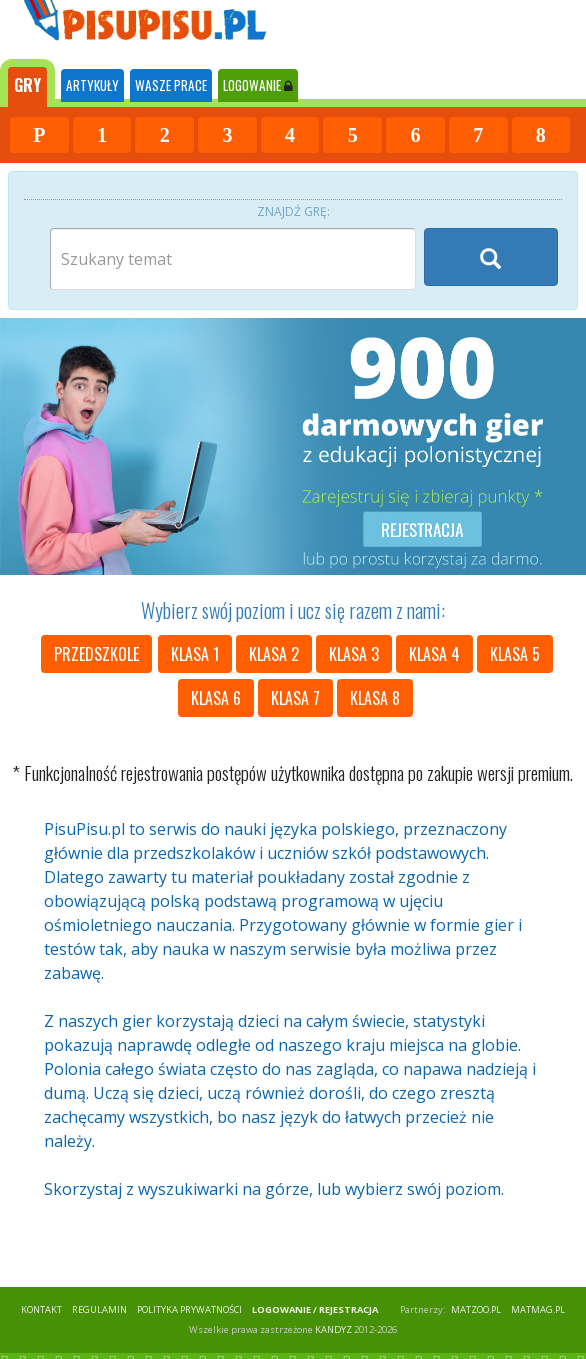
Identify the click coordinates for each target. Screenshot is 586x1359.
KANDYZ (333, 1329)
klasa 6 (216, 698)
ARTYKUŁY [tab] (92, 85)
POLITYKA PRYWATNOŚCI (189, 1309)
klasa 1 (195, 654)
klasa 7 (295, 698)
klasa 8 (375, 698)
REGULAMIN (99, 1309)
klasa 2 (274, 654)
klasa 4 (434, 654)
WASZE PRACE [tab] (171, 85)
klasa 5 (515, 654)
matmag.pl (538, 1309)
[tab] (27, 83)
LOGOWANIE (258, 85)
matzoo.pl (476, 1309)
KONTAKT (41, 1309)
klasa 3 (354, 654)
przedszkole (96, 654)
